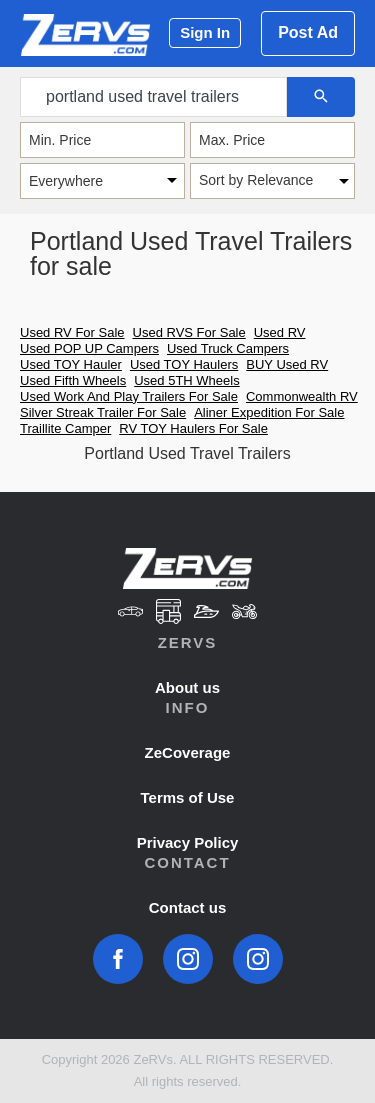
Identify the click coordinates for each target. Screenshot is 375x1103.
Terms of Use (188, 797)
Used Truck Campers (228, 348)
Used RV (280, 332)
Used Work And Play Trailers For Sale (129, 396)
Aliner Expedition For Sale (269, 412)
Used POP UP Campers (89, 348)
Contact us (188, 907)
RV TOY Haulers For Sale (193, 428)
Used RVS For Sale (189, 332)
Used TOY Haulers (184, 364)
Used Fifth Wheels (73, 380)
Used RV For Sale (72, 332)
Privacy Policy (188, 842)
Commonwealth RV (302, 396)
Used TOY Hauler (71, 364)
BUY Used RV (287, 364)
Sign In (205, 32)
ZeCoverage (188, 752)
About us (187, 687)
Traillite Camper (65, 428)
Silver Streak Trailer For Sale (103, 412)
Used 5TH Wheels (186, 380)
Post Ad (308, 32)
